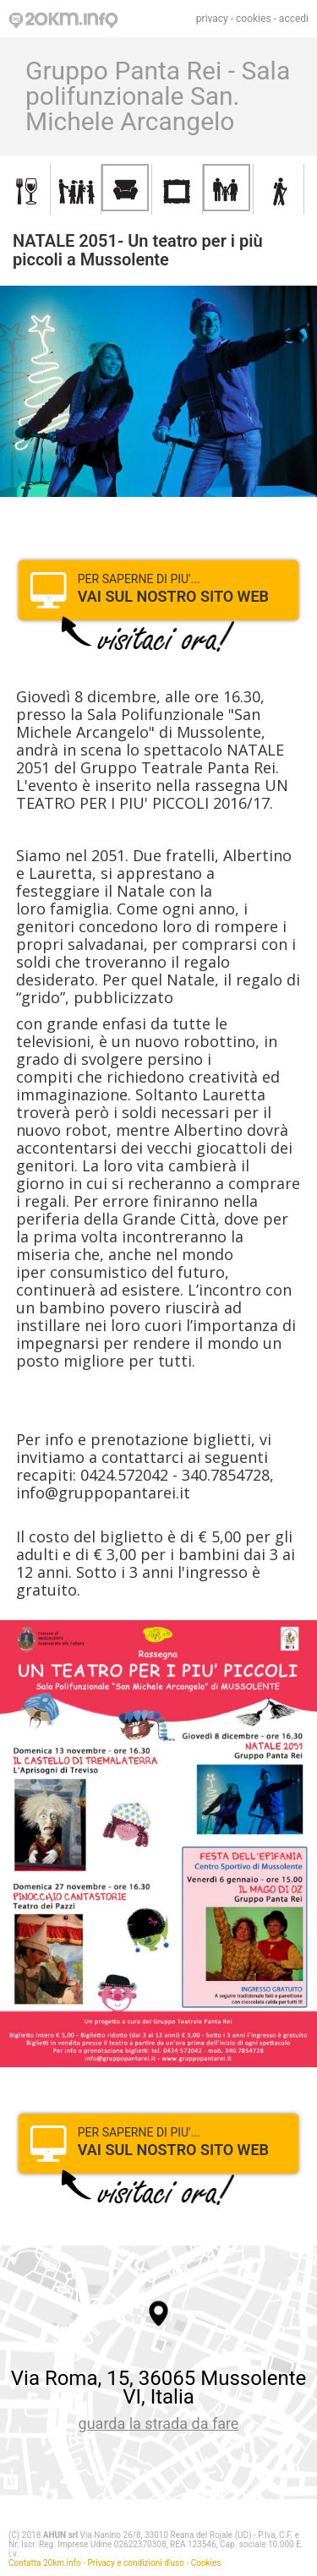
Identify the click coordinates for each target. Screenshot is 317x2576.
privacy (212, 19)
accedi (294, 19)
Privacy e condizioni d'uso (136, 2563)
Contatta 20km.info (44, 2563)
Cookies (206, 2563)
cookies (253, 19)
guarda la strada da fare (159, 2423)
